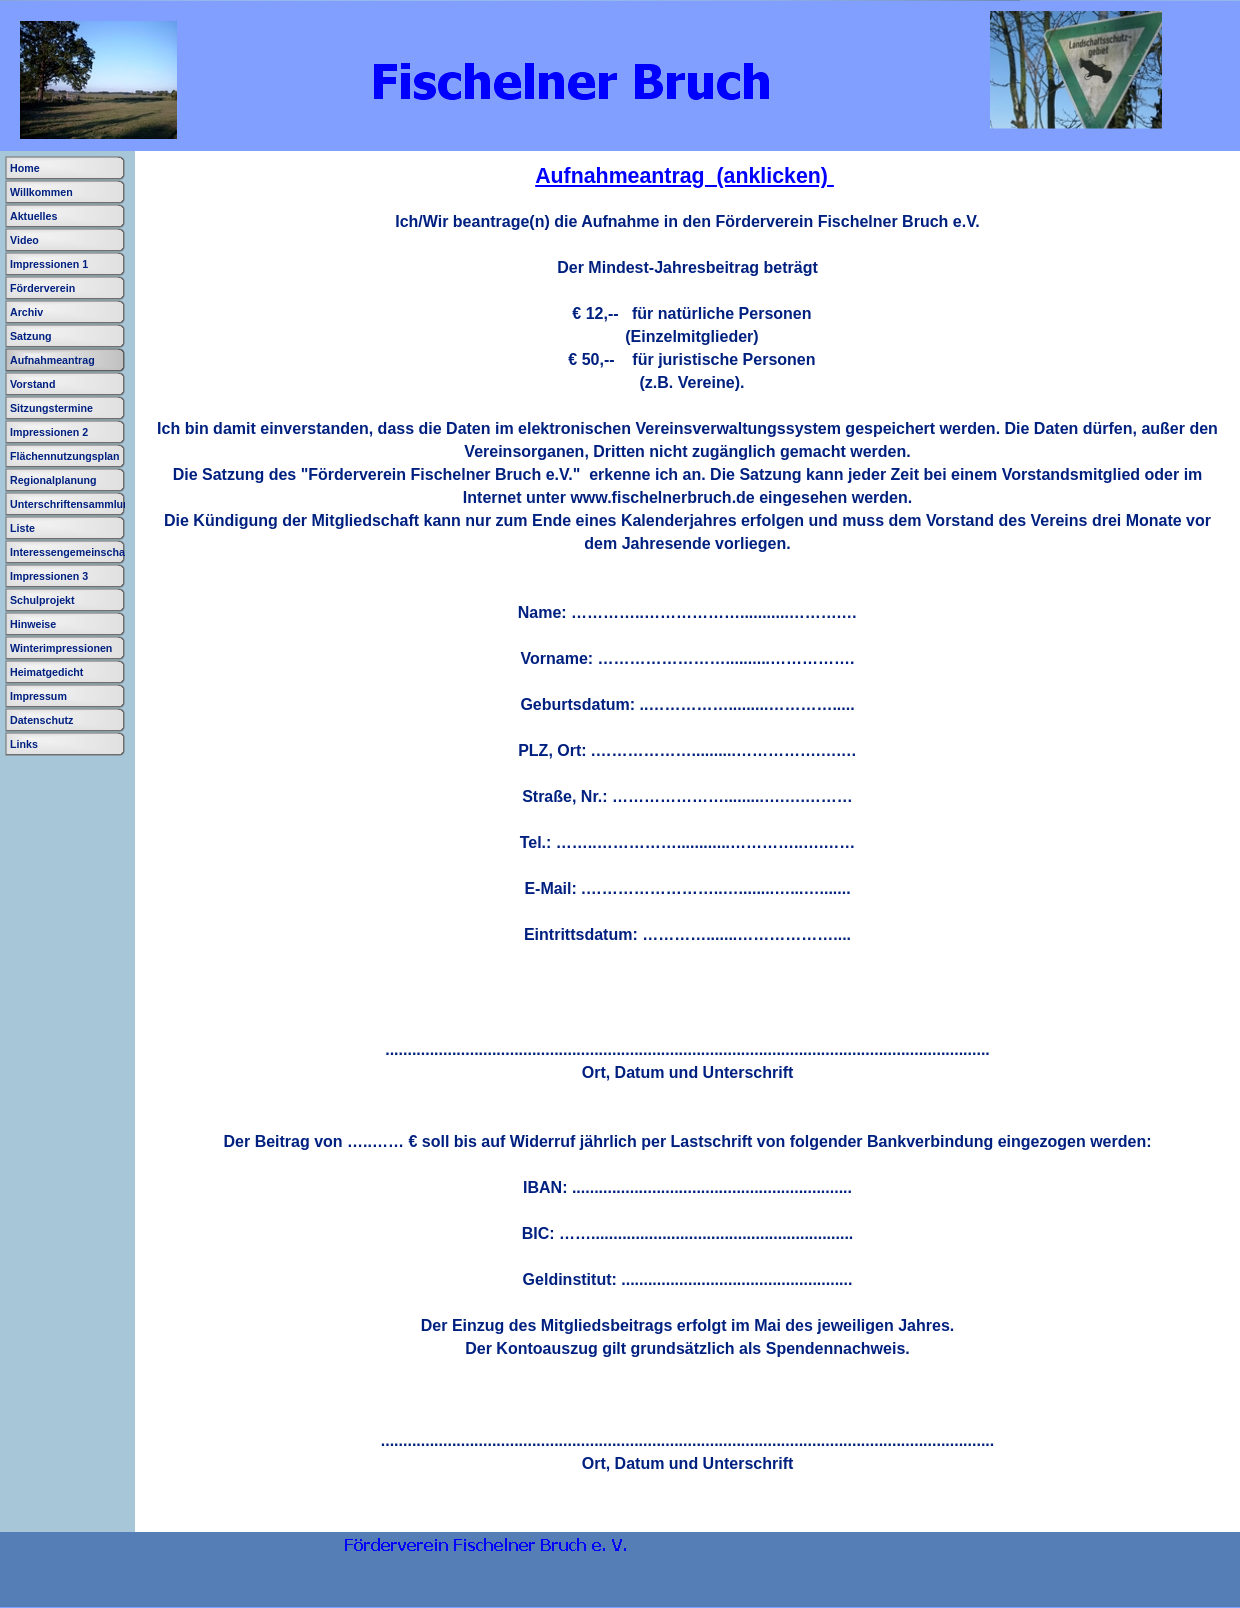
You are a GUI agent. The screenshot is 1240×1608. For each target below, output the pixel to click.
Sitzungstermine (51, 408)
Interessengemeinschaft (71, 552)
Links (24, 744)
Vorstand (32, 384)
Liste (22, 528)
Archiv (26, 312)
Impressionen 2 (49, 432)
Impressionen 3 (49, 576)
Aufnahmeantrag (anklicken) (684, 176)
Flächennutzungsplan (65, 456)
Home (25, 168)
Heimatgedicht (46, 672)
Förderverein (42, 288)
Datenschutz (41, 720)
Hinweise (33, 624)
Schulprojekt (42, 600)
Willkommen (41, 192)
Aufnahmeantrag (52, 360)
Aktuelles (33, 216)
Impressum (38, 696)
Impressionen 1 (49, 264)
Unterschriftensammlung (73, 504)
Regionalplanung (53, 480)
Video (24, 240)
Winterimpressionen (61, 648)
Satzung (30, 336)
